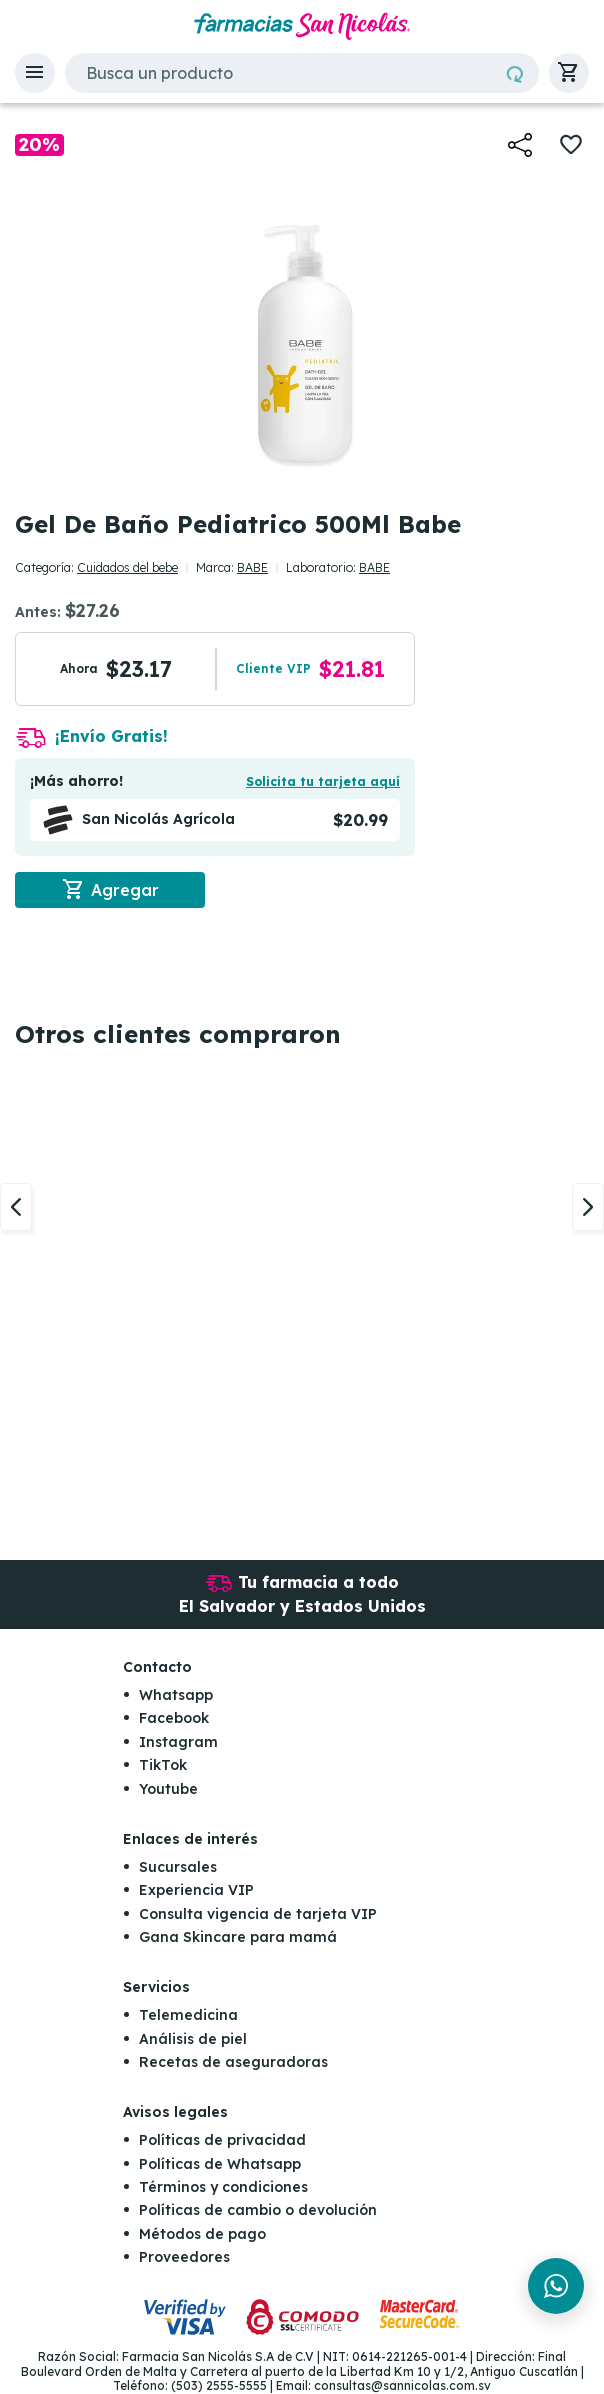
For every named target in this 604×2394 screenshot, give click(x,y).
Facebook (174, 1719)
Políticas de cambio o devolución (258, 2211)
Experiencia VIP (196, 1891)
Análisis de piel (193, 2039)
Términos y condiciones (223, 2187)
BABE (252, 567)
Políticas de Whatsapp (220, 2164)
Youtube (168, 1789)
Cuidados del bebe (127, 567)
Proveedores (184, 2258)
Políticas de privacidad (222, 2141)
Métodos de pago (202, 2234)
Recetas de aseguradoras (233, 2062)
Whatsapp (176, 1695)
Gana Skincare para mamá (238, 1937)
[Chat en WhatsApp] (556, 2286)
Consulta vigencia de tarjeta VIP (258, 1914)
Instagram (178, 1742)
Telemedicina (188, 2016)
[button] (35, 73)
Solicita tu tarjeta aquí (323, 781)
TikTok (163, 1766)
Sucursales (178, 1867)
